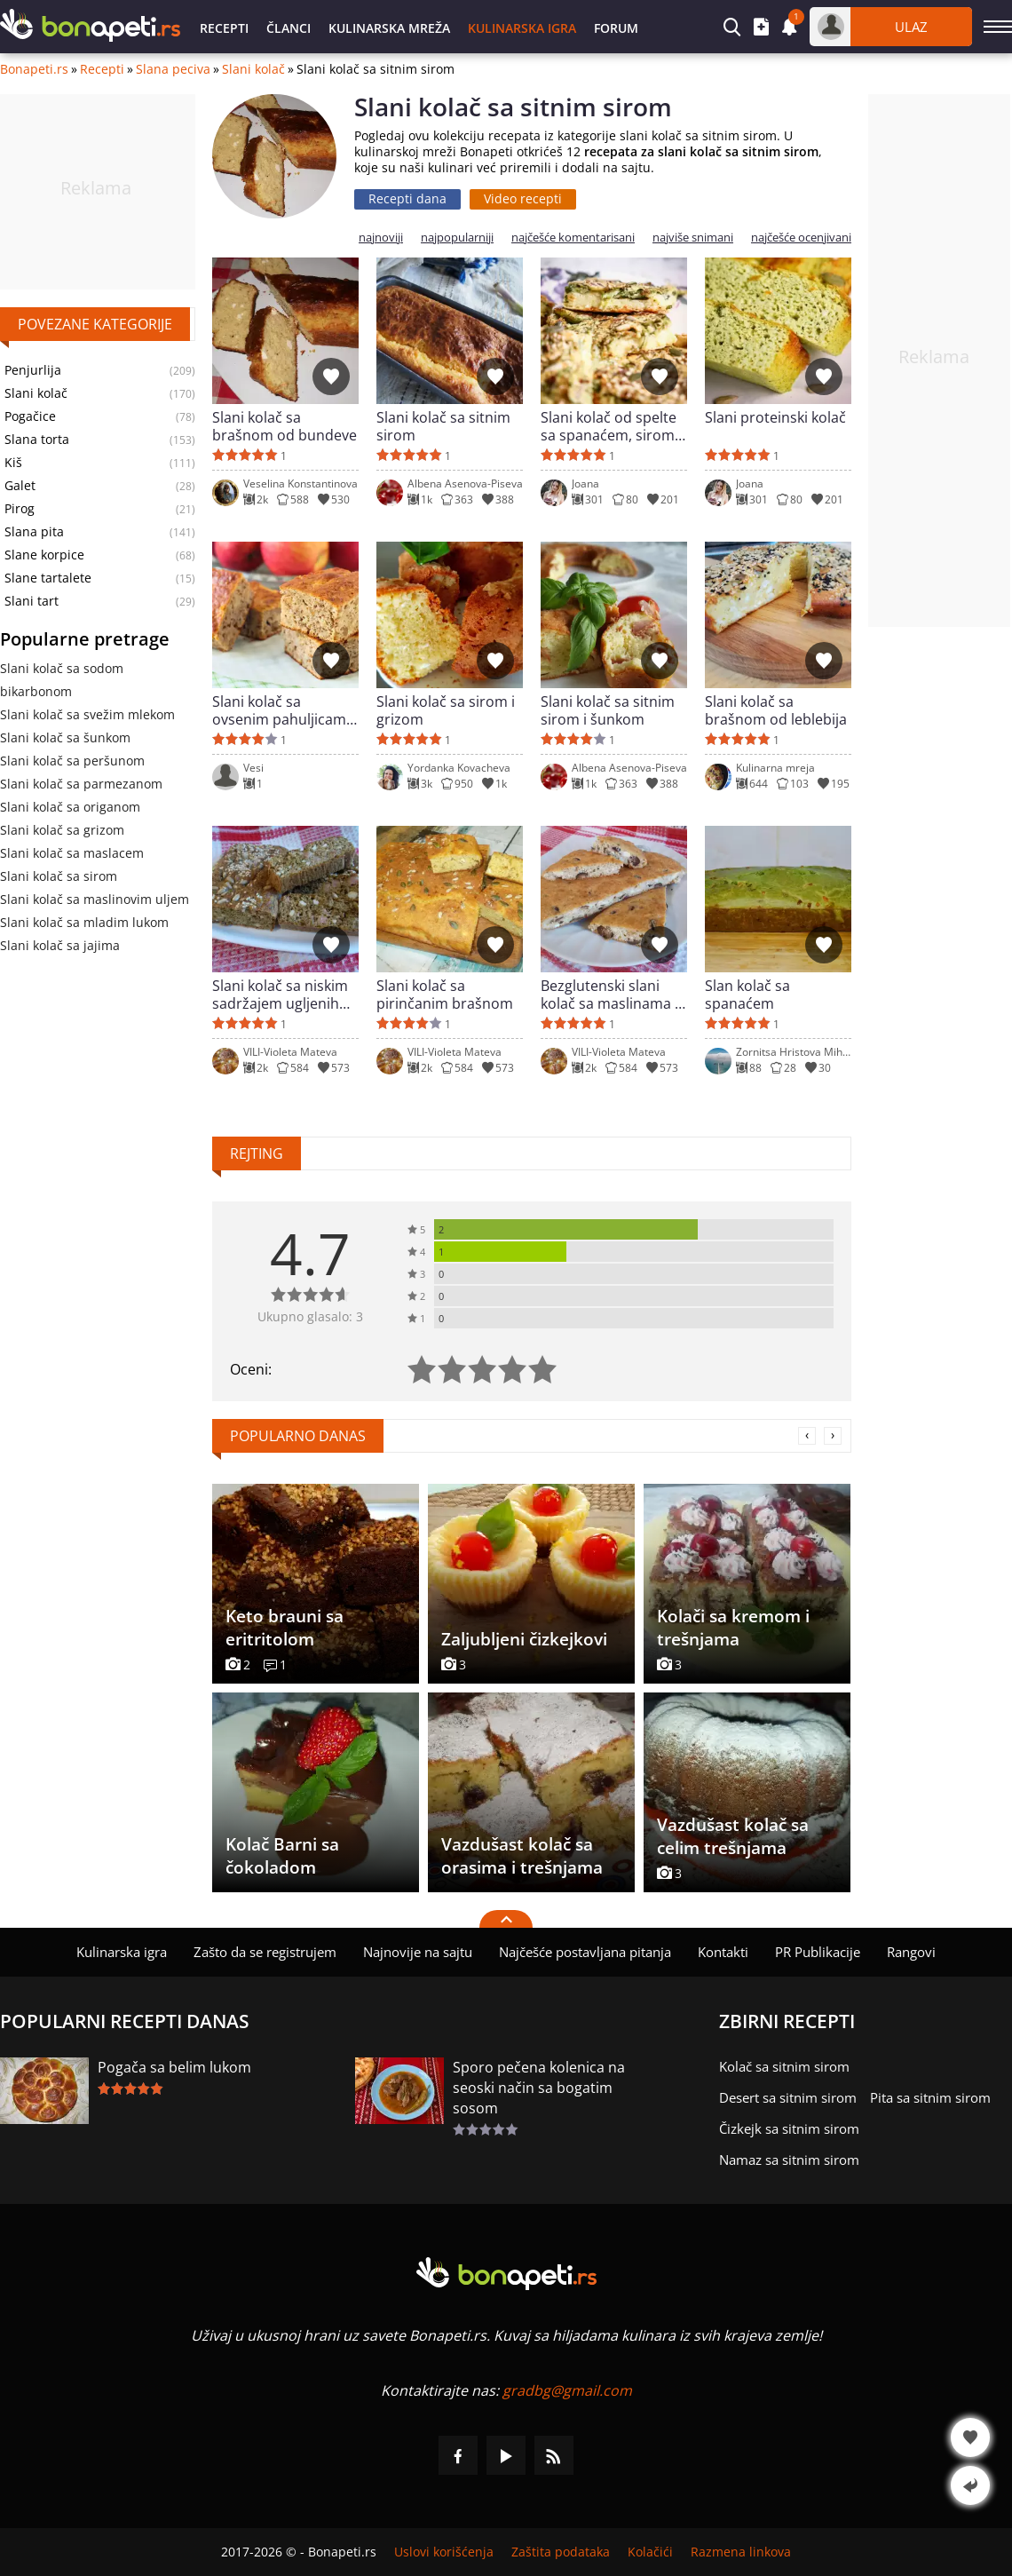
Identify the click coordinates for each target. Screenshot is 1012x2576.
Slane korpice (44, 555)
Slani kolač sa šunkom (65, 737)
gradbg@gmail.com (567, 2390)
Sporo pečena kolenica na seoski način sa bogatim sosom (539, 2087)
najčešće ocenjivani (801, 237)
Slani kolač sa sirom (58, 876)
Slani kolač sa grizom (62, 829)
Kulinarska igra (522, 28)
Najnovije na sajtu (417, 1952)
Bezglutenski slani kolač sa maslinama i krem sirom (609, 994)
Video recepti (523, 198)
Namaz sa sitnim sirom (789, 2159)
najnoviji (381, 237)
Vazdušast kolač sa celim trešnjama (733, 1836)
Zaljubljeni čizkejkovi (524, 1639)
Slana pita (34, 532)
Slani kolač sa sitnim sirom (443, 426)
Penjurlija (32, 370)
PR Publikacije (817, 1952)
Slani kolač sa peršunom (72, 760)
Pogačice (30, 416)
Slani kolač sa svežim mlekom (87, 714)
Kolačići (650, 2552)
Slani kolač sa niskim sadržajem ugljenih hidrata (280, 994)
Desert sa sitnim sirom (788, 2097)
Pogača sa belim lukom (174, 2067)
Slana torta (36, 439)
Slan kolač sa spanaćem (747, 994)
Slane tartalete (47, 578)
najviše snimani (692, 237)
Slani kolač (253, 69)
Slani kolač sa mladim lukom (84, 922)
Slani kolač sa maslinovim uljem (94, 899)
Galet (20, 486)
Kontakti (723, 1952)
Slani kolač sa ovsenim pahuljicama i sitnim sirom (283, 710)
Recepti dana (407, 198)
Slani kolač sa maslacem (72, 852)
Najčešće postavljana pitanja (585, 1952)
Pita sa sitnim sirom (930, 2097)
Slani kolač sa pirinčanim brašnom (444, 994)
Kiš (13, 463)
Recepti (224, 28)
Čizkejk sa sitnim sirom (789, 2128)
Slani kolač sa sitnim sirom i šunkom (608, 710)
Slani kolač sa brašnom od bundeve (284, 426)
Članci (288, 28)
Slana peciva (173, 69)
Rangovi (911, 1952)
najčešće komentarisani (573, 237)
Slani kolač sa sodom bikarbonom (61, 680)
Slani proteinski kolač (775, 417)
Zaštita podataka (560, 2552)
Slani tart (31, 601)
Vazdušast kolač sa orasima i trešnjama (522, 1856)
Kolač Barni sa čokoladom (282, 1856)
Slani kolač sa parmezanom (81, 783)
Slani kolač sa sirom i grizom (445, 710)
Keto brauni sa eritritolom (284, 1628)
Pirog (19, 509)
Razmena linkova (741, 2552)
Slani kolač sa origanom (70, 806)
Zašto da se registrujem (265, 1952)
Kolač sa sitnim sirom (784, 2066)
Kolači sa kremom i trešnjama (733, 1628)
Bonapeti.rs (34, 69)
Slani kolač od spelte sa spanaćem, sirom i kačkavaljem (611, 426)
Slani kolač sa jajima (60, 945)
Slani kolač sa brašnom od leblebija (776, 710)
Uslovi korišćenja (444, 2552)
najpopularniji (457, 237)
